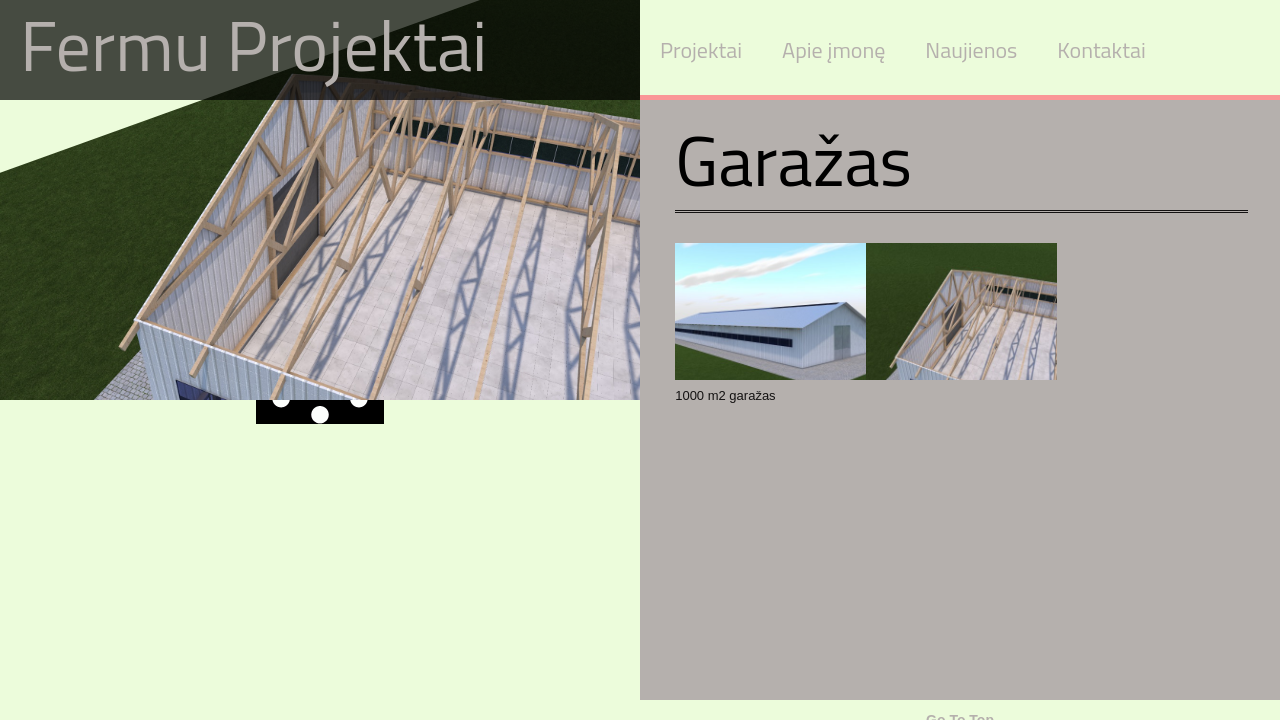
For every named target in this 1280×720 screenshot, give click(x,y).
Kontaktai (1101, 50)
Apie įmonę (833, 50)
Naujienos (971, 50)
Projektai (701, 50)
